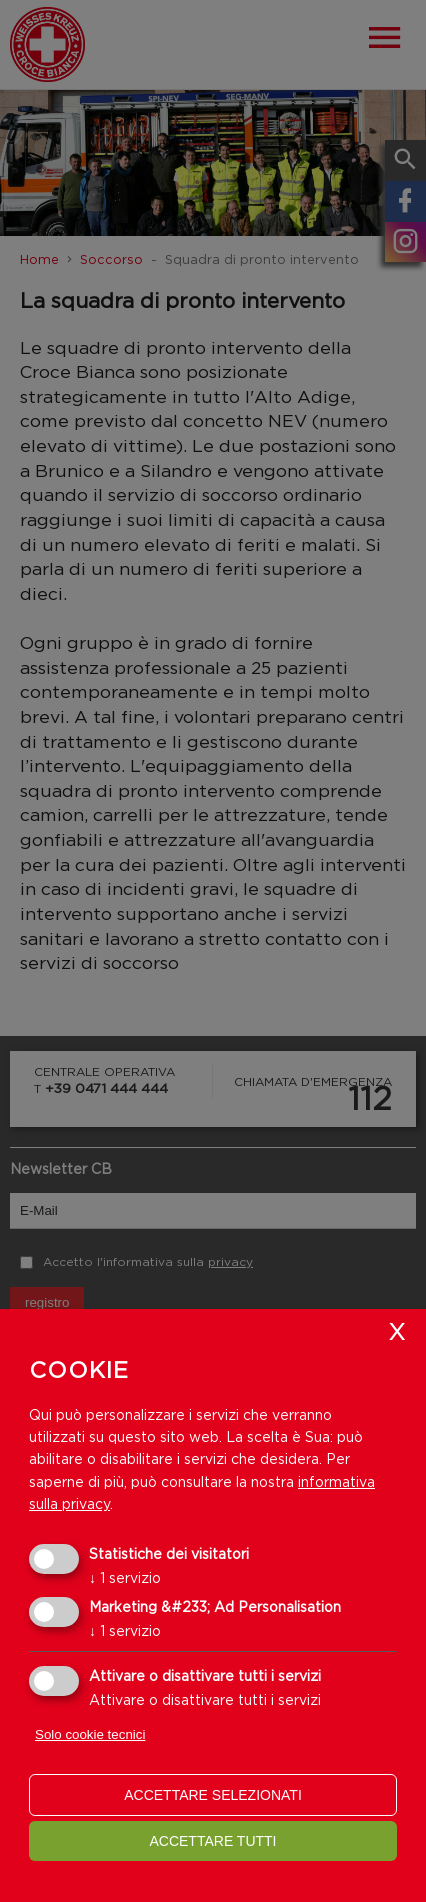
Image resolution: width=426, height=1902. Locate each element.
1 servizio (125, 1577)
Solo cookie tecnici (90, 1734)
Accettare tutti (212, 1841)
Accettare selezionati (213, 1795)
